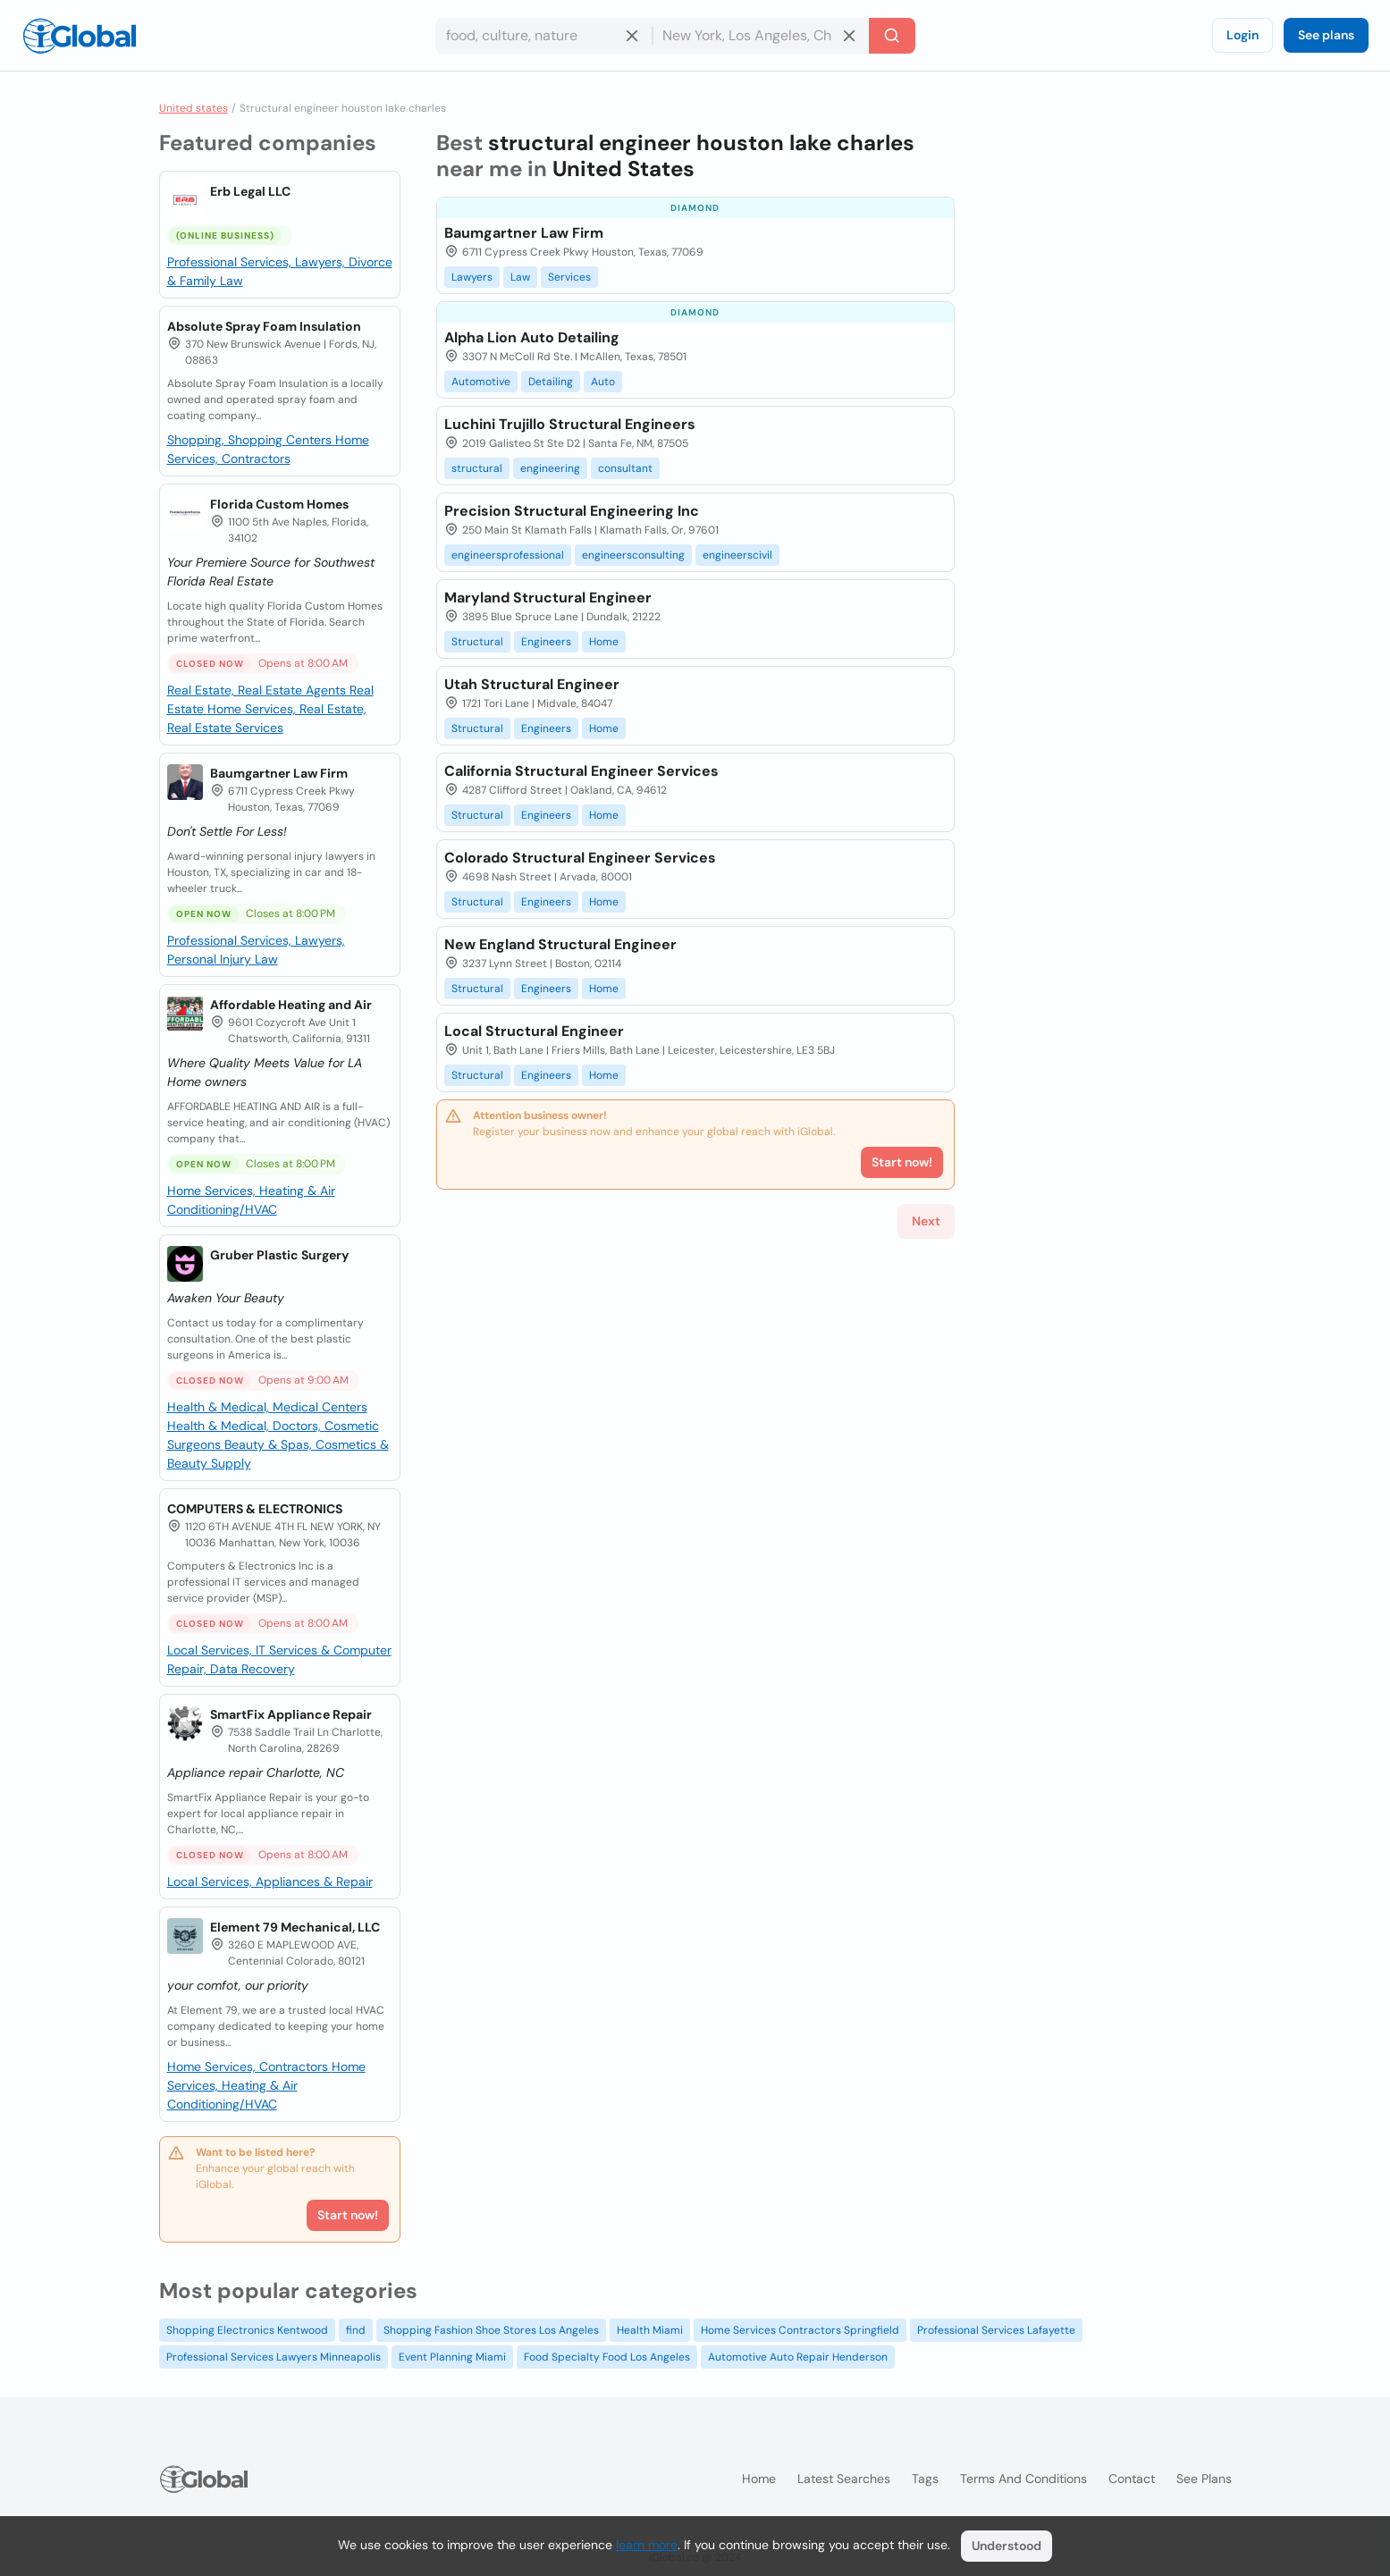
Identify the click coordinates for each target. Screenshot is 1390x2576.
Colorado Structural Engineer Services (580, 857)
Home (604, 642)
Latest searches (843, 2479)
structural (476, 468)
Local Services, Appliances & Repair (270, 1881)
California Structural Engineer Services (581, 771)
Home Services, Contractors (249, 2066)
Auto (603, 382)
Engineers (546, 642)
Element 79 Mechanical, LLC (295, 1927)
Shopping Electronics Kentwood (247, 2330)
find (356, 2330)
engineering (550, 468)
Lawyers (472, 277)
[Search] (892, 36)
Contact (1131, 2479)
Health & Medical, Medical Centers (267, 1407)
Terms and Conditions (1023, 2479)
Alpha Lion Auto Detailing (531, 337)
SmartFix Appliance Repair (291, 1714)
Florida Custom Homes (279, 504)
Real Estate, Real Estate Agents (258, 690)
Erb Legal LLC (250, 191)
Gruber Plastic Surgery (279, 1255)
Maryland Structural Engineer (548, 597)
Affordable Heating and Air (291, 1005)
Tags (925, 2479)
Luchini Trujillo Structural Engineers (569, 424)
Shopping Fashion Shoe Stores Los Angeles (491, 2330)
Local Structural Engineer (534, 1031)
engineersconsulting (633, 555)
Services (569, 277)
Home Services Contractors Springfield (800, 2330)
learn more (647, 2545)
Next (926, 1221)
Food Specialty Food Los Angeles (607, 2357)
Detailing (550, 382)
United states (193, 108)
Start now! (347, 2215)
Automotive (480, 382)
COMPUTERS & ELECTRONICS (254, 1509)
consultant (625, 468)
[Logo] (79, 36)
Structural (477, 642)
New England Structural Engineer (560, 944)
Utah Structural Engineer (531, 684)
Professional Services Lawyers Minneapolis (273, 2357)
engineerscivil (737, 555)
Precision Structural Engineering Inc (571, 510)
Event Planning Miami (452, 2357)
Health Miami (650, 2330)
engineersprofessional (507, 555)
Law (520, 277)
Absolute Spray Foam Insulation (264, 326)
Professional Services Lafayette (996, 2330)
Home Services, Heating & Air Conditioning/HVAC (266, 2085)
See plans (1326, 35)
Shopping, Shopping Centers (251, 440)
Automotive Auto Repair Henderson (798, 2357)
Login (1242, 35)
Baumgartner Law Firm (279, 773)
